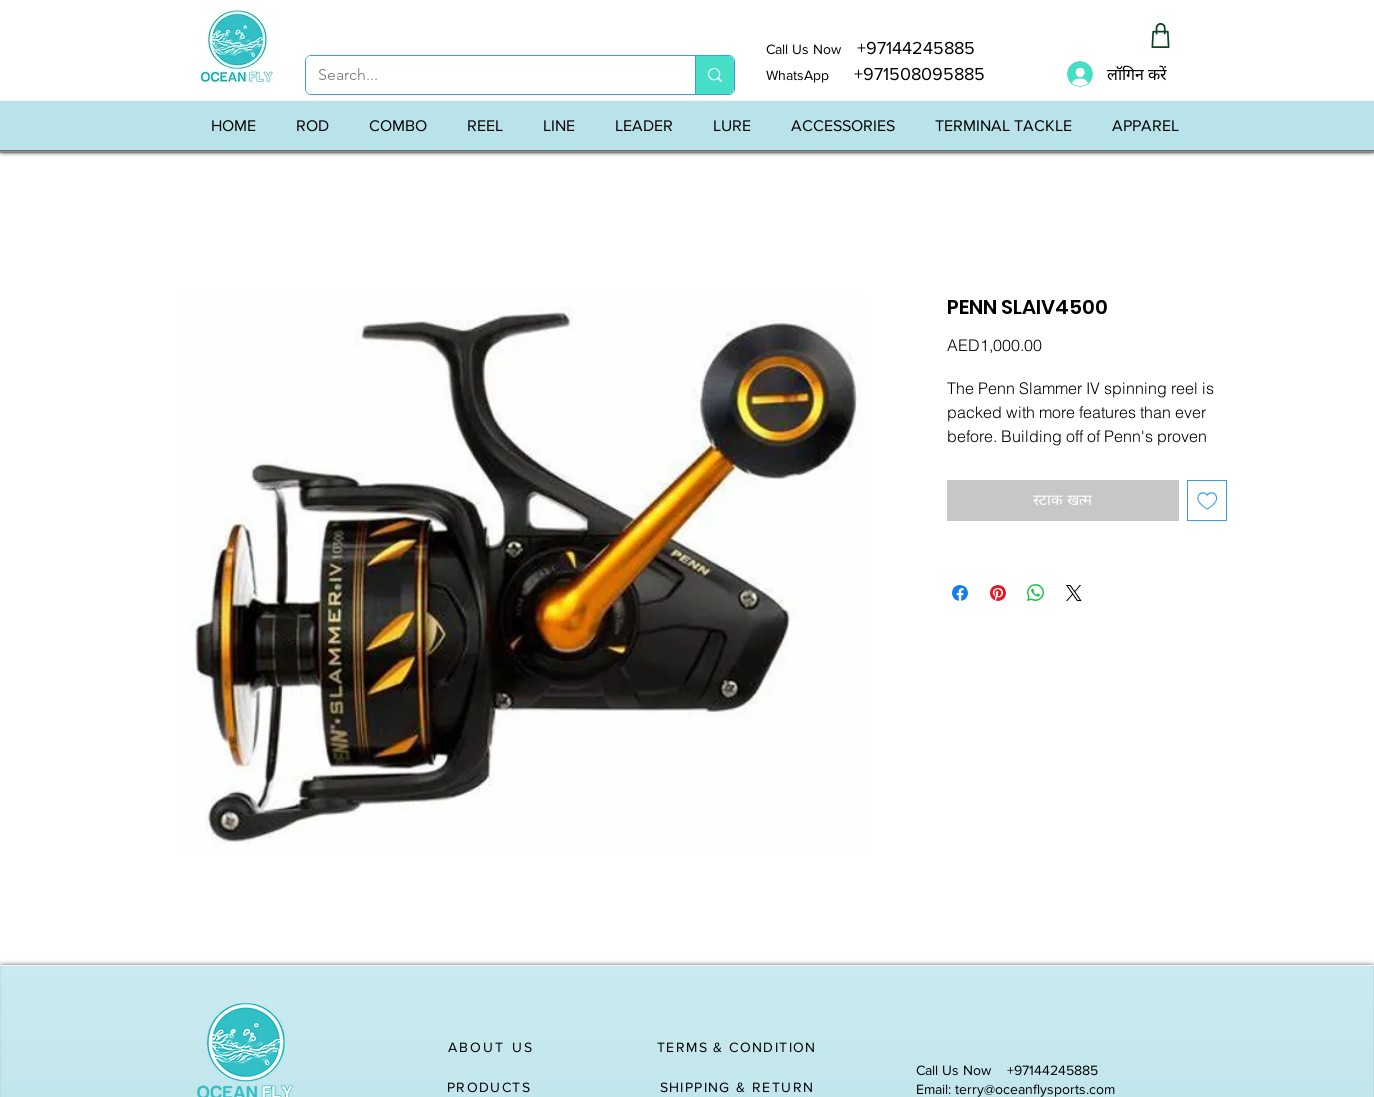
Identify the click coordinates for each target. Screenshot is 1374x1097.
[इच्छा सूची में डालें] (1207, 500)
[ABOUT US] (491, 1047)
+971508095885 (907, 74)
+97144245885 (916, 48)
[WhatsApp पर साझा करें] (1036, 593)
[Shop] (1160, 35)
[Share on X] (1074, 593)
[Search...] (485, 75)
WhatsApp (797, 75)
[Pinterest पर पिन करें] (998, 593)
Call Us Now (811, 49)
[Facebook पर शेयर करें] (960, 593)
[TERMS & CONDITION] (739, 1047)
